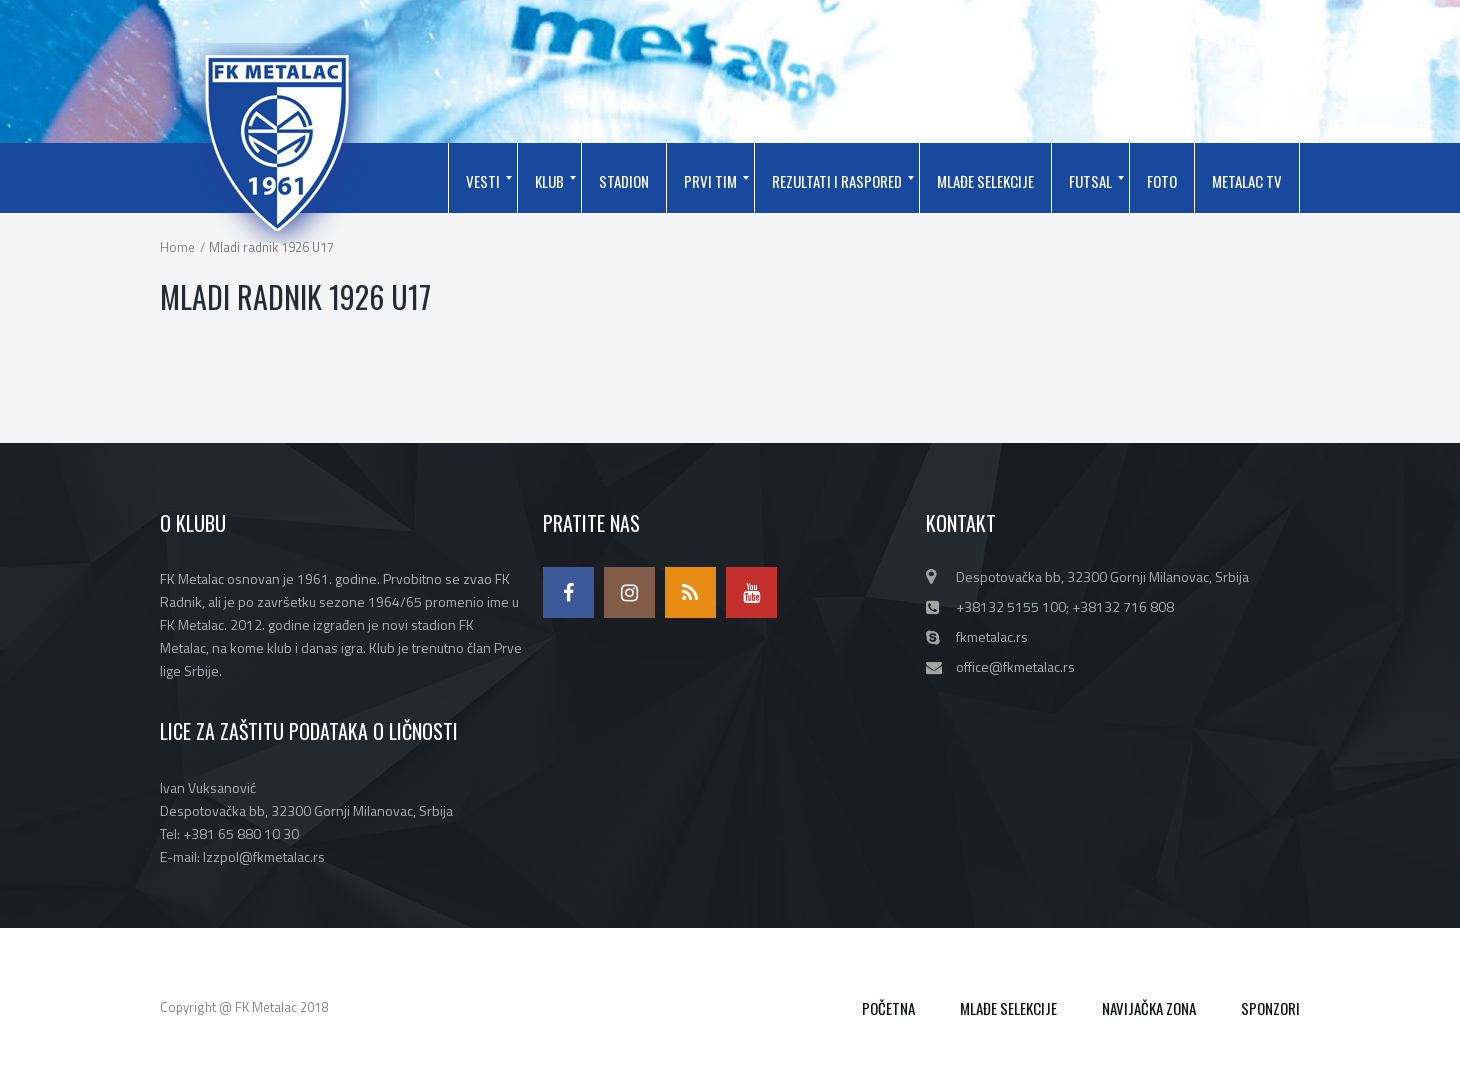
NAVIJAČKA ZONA (1149, 1008)
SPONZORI (1270, 1008)
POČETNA (888, 1008)
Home (177, 247)
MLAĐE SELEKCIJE (1008, 1008)
